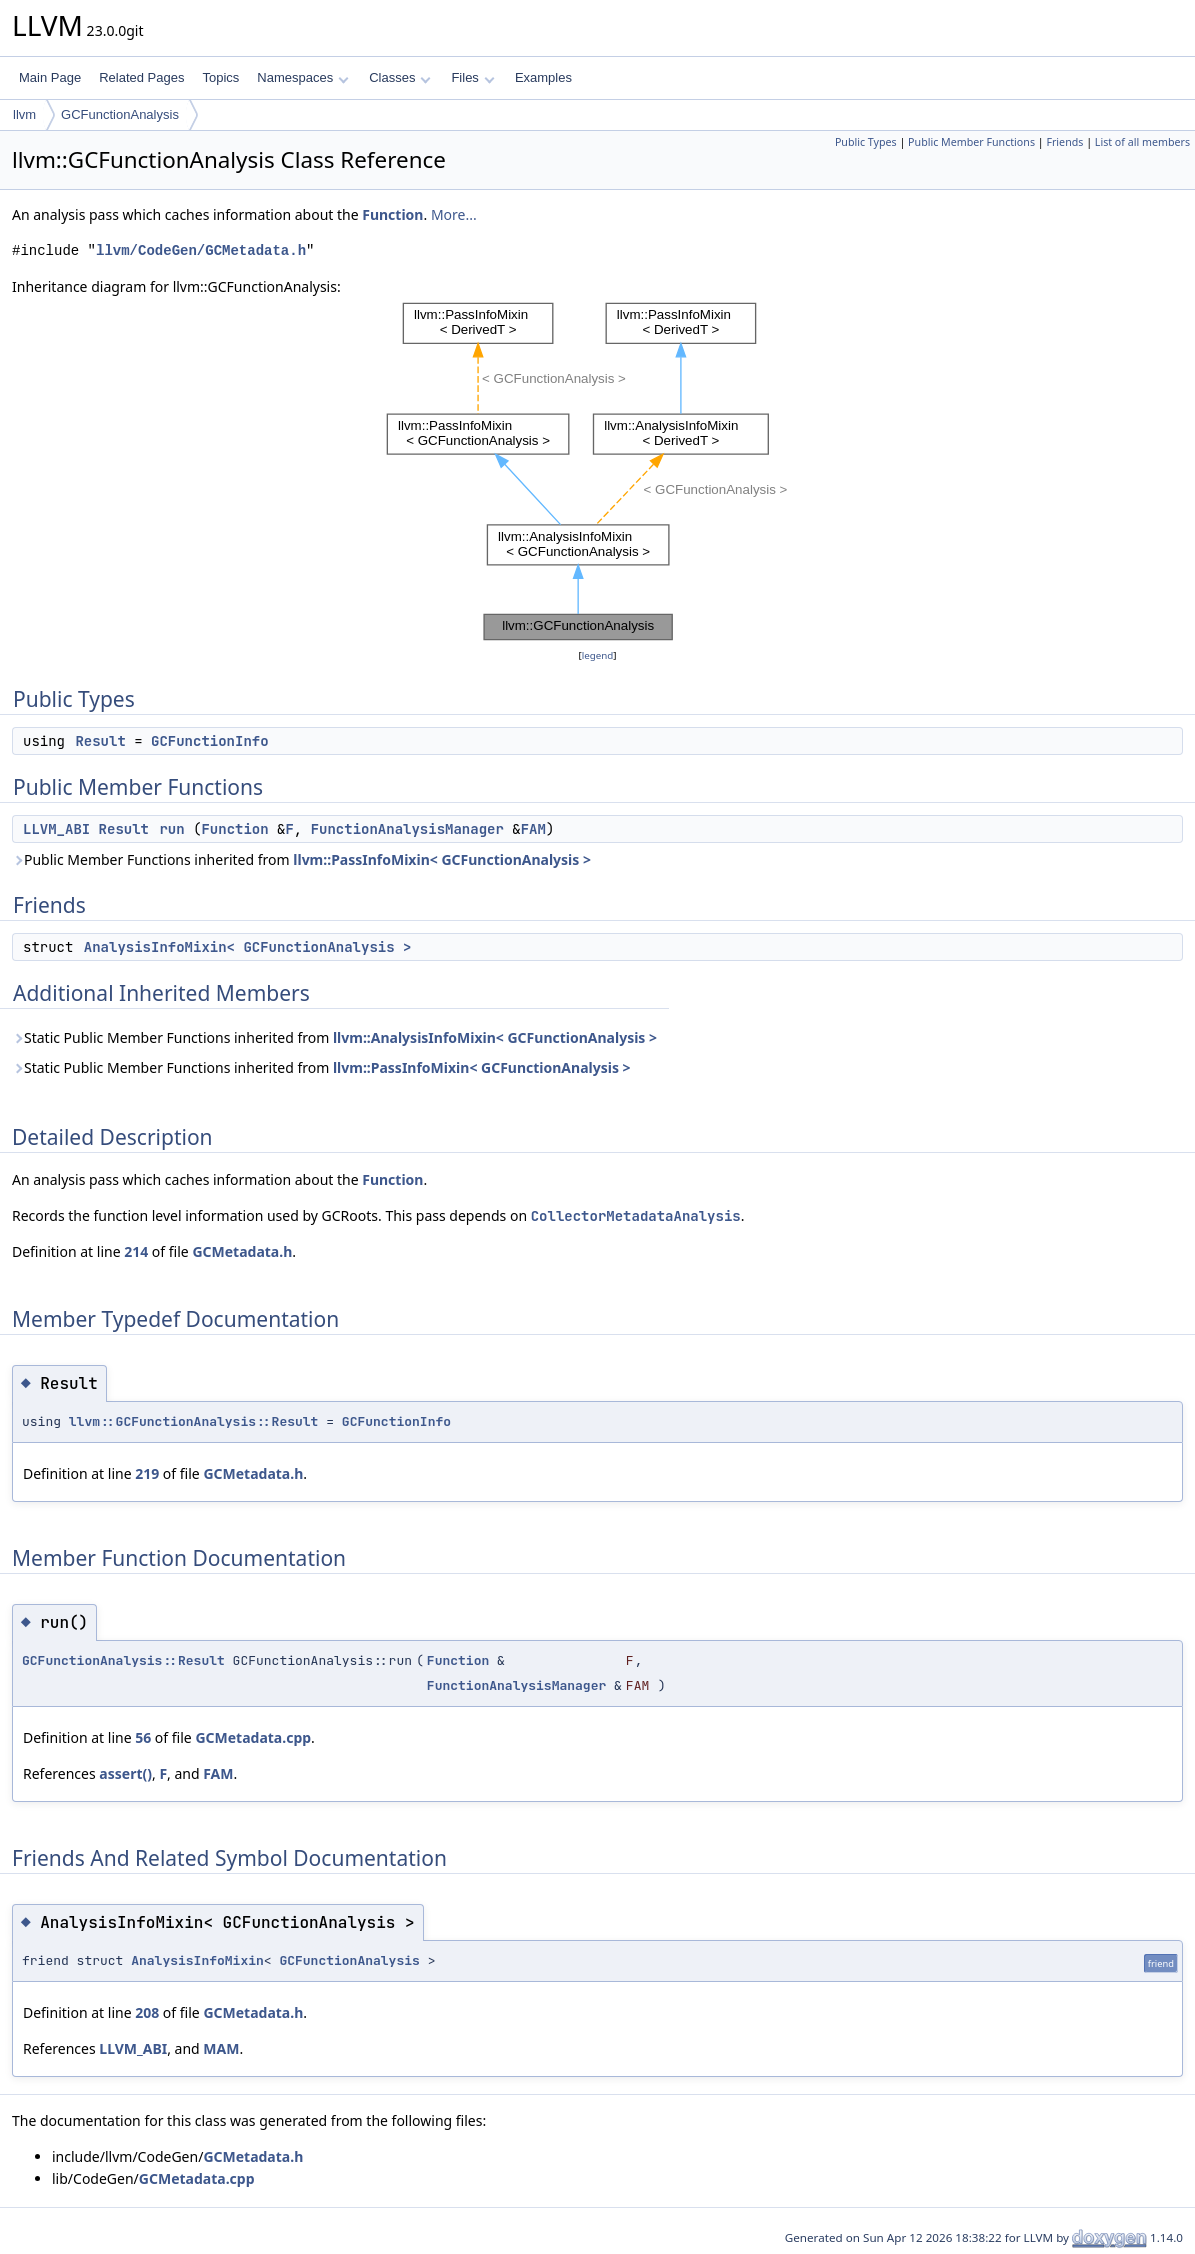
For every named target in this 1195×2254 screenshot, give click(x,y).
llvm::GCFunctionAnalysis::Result (194, 1421)
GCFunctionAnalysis (120, 114)
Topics (220, 77)
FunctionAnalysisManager (407, 829)
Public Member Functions (971, 142)
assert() (125, 1773)
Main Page (50, 77)
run (171, 829)
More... (454, 214)
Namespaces (302, 77)
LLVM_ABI (56, 829)
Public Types (866, 142)
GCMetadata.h (242, 1251)
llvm (24, 114)
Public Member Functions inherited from (301, 859)
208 (147, 2012)
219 (147, 1473)
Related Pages (141, 77)
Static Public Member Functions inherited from (334, 1037)
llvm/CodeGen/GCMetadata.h (201, 250)
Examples (543, 77)
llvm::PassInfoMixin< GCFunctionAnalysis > (442, 859)
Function (392, 214)
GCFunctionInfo (210, 741)
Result (100, 741)
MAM (221, 2048)
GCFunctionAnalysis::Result (123, 1660)
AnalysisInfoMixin (197, 1960)
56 (143, 1737)
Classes (400, 77)
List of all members (1142, 142)
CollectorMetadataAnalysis (636, 1216)
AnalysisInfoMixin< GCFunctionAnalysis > (248, 947)
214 (136, 1251)
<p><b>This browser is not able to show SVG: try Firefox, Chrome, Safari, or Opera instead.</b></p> (597, 471)
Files (472, 77)
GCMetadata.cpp (253, 1737)
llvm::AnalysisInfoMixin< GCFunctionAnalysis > (495, 1037)
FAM (533, 829)
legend (598, 655)
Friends (1064, 142)
